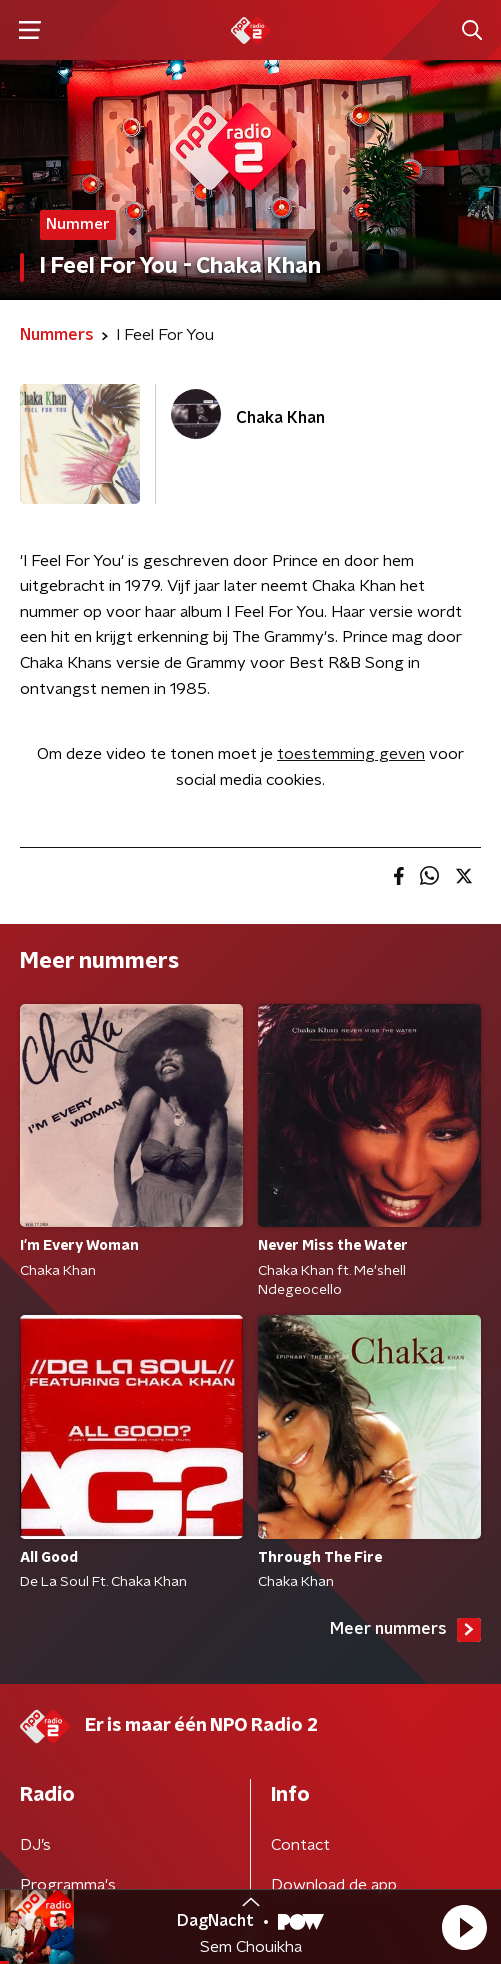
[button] (464, 1927)
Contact (300, 1845)
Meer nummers (405, 1630)
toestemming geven (351, 754)
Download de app (334, 1885)
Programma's (68, 1885)
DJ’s (35, 1845)
